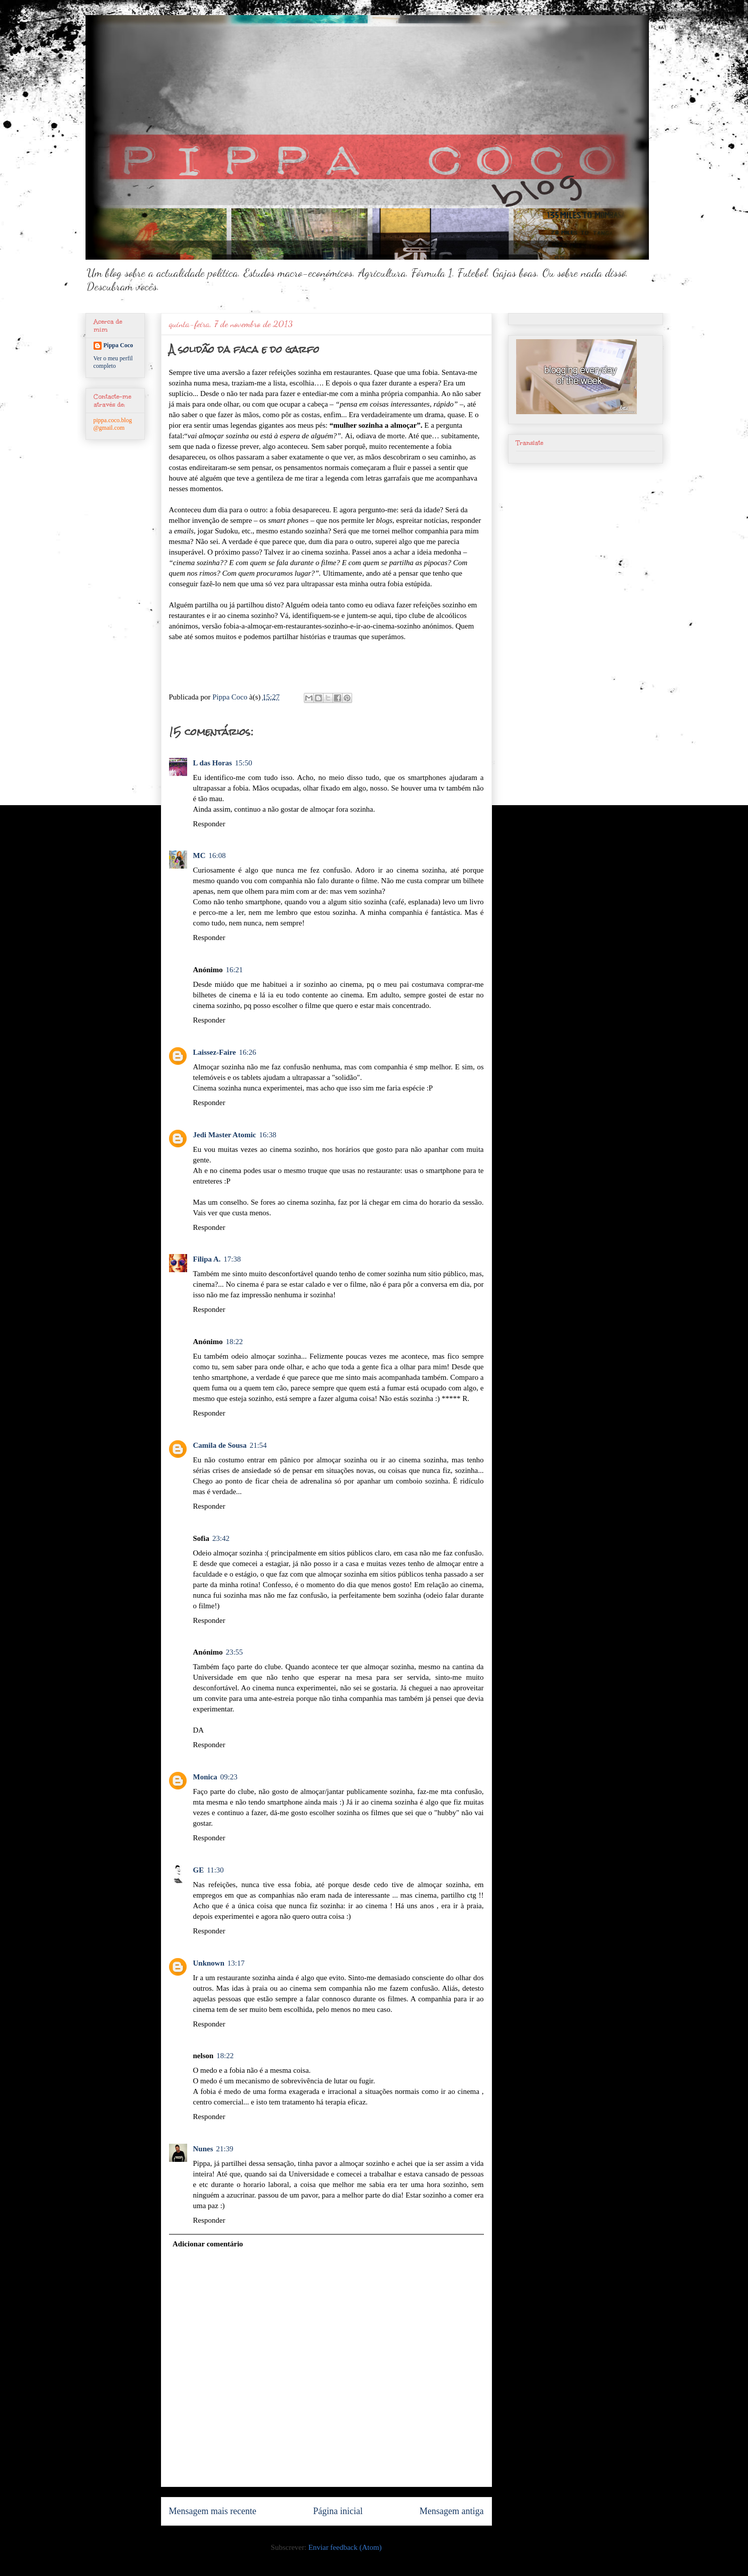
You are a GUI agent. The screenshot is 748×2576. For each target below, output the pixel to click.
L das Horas (212, 763)
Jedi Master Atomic (225, 1135)
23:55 (234, 1652)
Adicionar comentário (208, 2244)
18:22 (234, 1342)
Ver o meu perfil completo (113, 362)
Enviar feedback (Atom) (345, 2547)
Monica (205, 1777)
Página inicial (337, 2511)
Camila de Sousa (220, 1445)
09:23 (228, 1777)
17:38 (232, 1259)
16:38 (267, 1135)
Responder (209, 824)
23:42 (220, 1538)
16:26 (247, 1052)
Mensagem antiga (451, 2511)
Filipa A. (207, 1259)
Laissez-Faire (214, 1052)
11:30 (215, 1870)
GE (198, 1870)
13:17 (235, 1963)
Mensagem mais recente (213, 2511)
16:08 (217, 855)
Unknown (209, 1963)
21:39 (224, 2149)
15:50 (243, 763)
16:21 (234, 970)
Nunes (203, 2149)
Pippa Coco (118, 345)
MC (199, 855)
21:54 (258, 1445)
